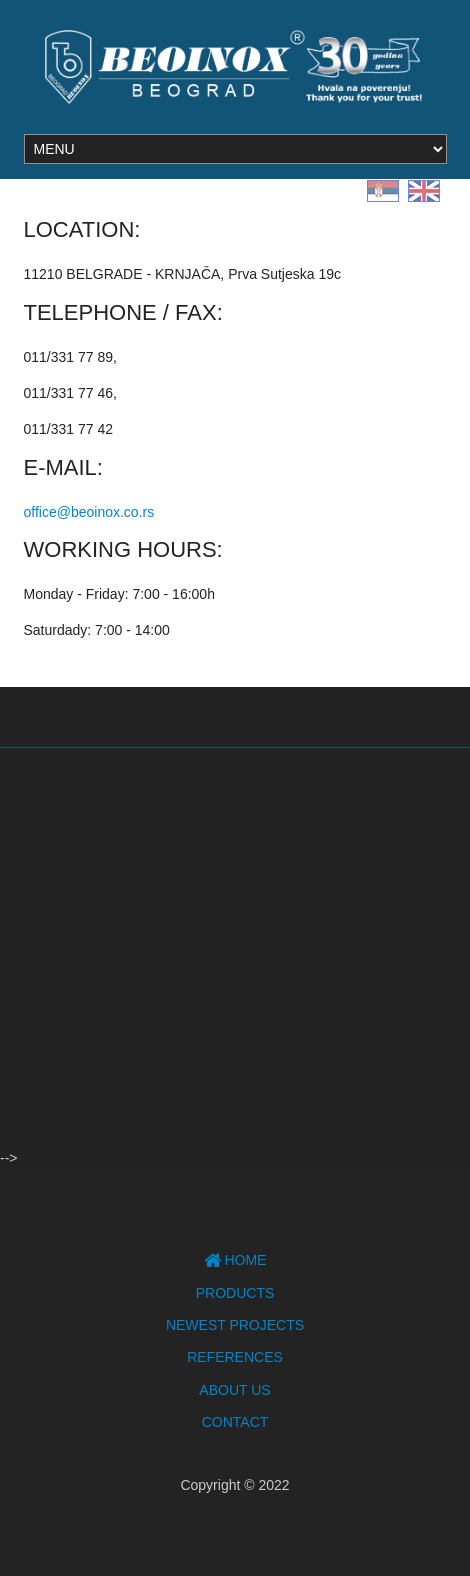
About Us (234, 1390)
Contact (235, 1422)
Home (235, 1260)
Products (235, 1293)
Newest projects (235, 1325)
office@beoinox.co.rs (89, 512)
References (235, 1357)
